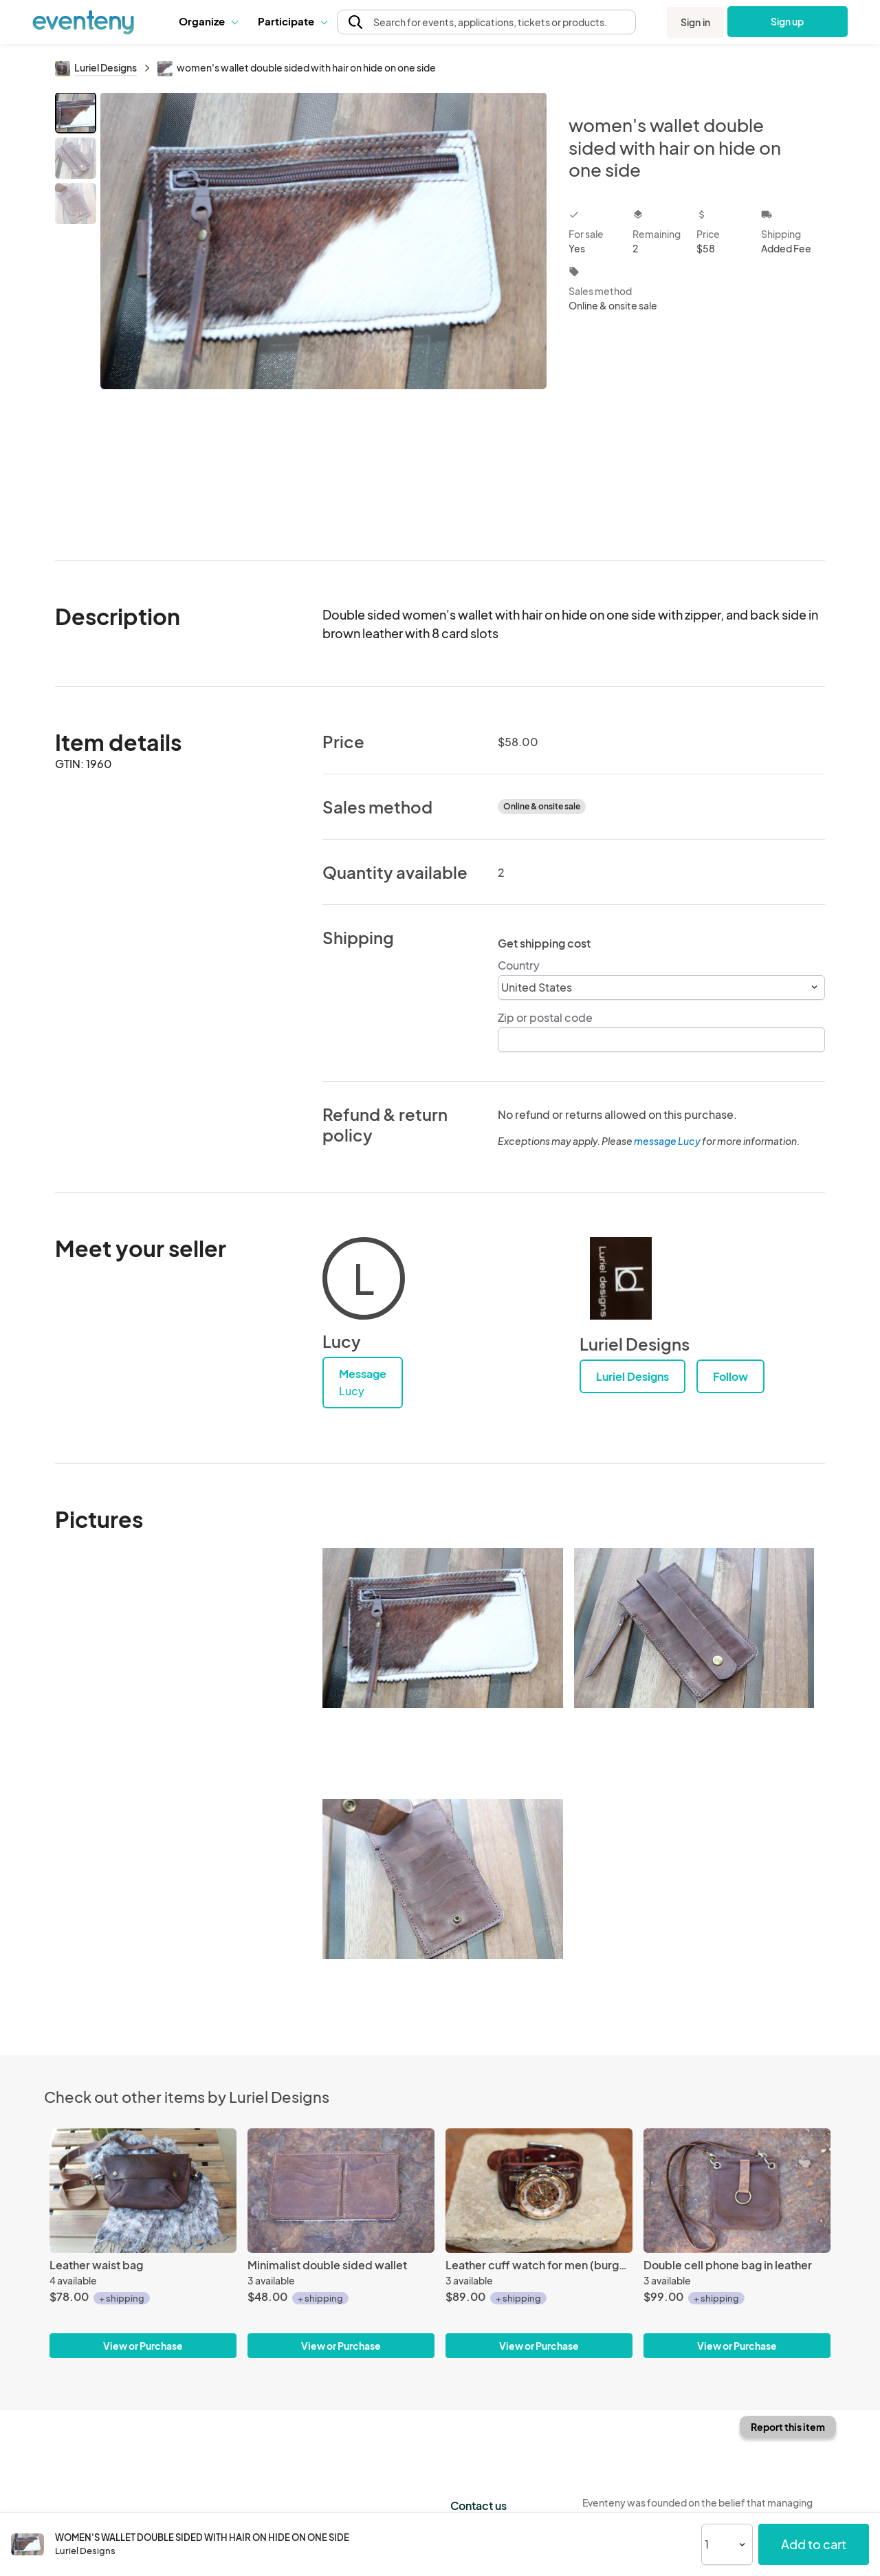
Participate (292, 21)
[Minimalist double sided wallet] (341, 2190)
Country (519, 965)
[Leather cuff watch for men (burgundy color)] (539, 2190)
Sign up (787, 21)
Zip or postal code (545, 1017)
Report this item (788, 2427)
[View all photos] (323, 315)
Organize (208, 21)
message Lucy (667, 1141)
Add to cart (813, 2544)
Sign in (695, 22)
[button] (208, 21)
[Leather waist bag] (143, 2190)
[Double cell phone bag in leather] (737, 2190)
